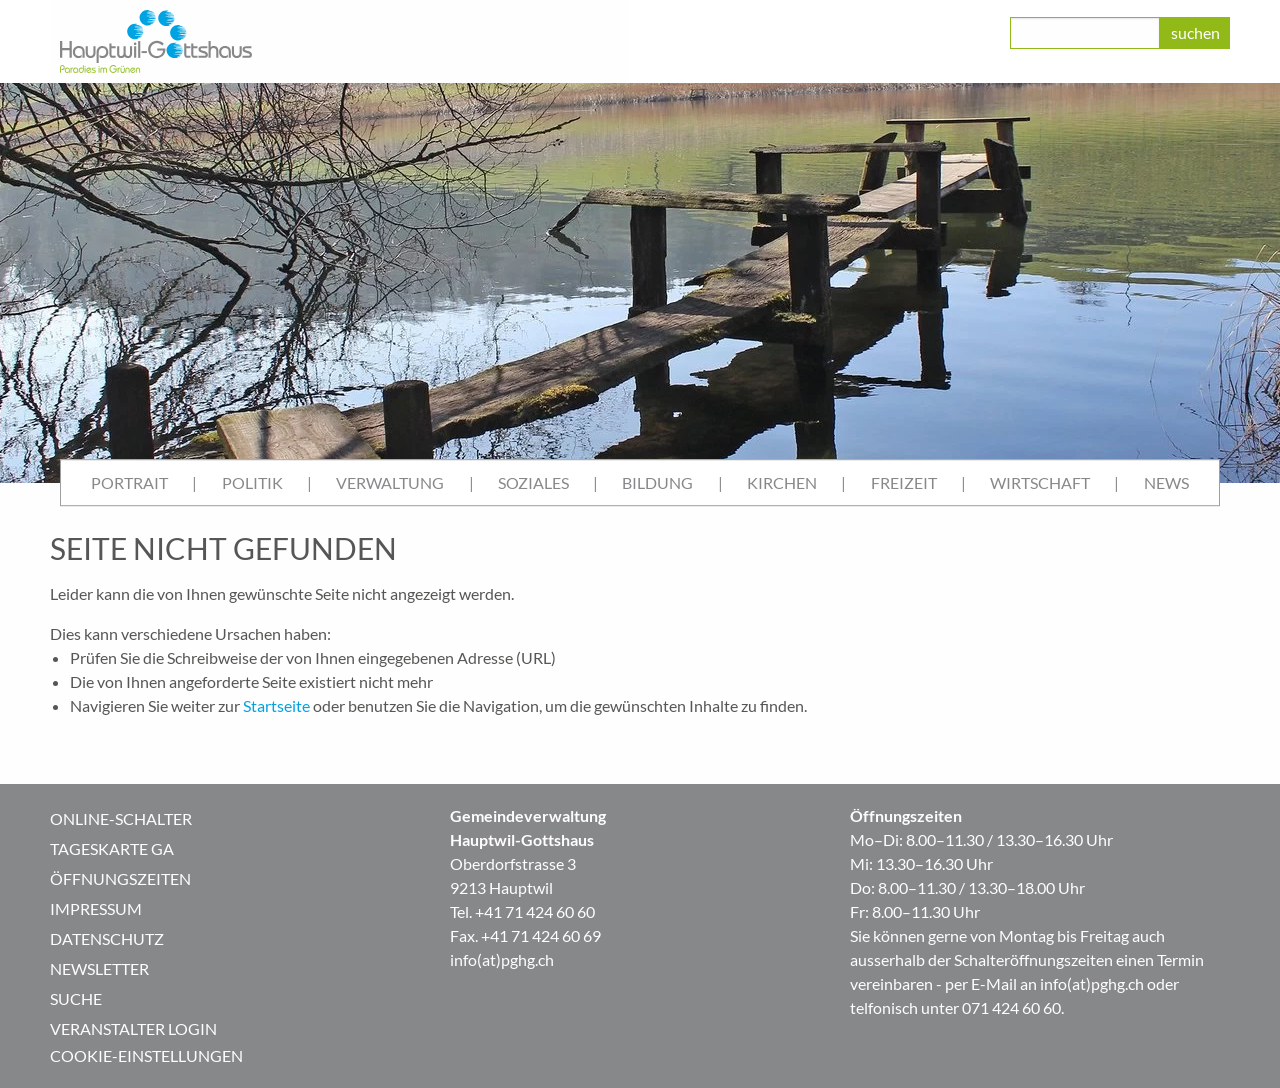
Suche (76, 998)
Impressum (96, 908)
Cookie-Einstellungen (146, 1055)
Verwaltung (390, 482)
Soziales (533, 482)
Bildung (657, 482)
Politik (252, 482)
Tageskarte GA (112, 848)
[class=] (1085, 33)
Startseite (276, 705)
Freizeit (904, 482)
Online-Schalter (121, 818)
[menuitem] (129, 483)
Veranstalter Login (133, 1028)
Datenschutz (107, 938)
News (1166, 482)
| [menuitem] (194, 482)
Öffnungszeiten (120, 878)
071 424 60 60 (1011, 1007)
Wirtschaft (1040, 482)
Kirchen (782, 482)
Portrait (129, 482)
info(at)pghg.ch (502, 959)
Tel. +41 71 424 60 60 (522, 911)
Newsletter (99, 968)
